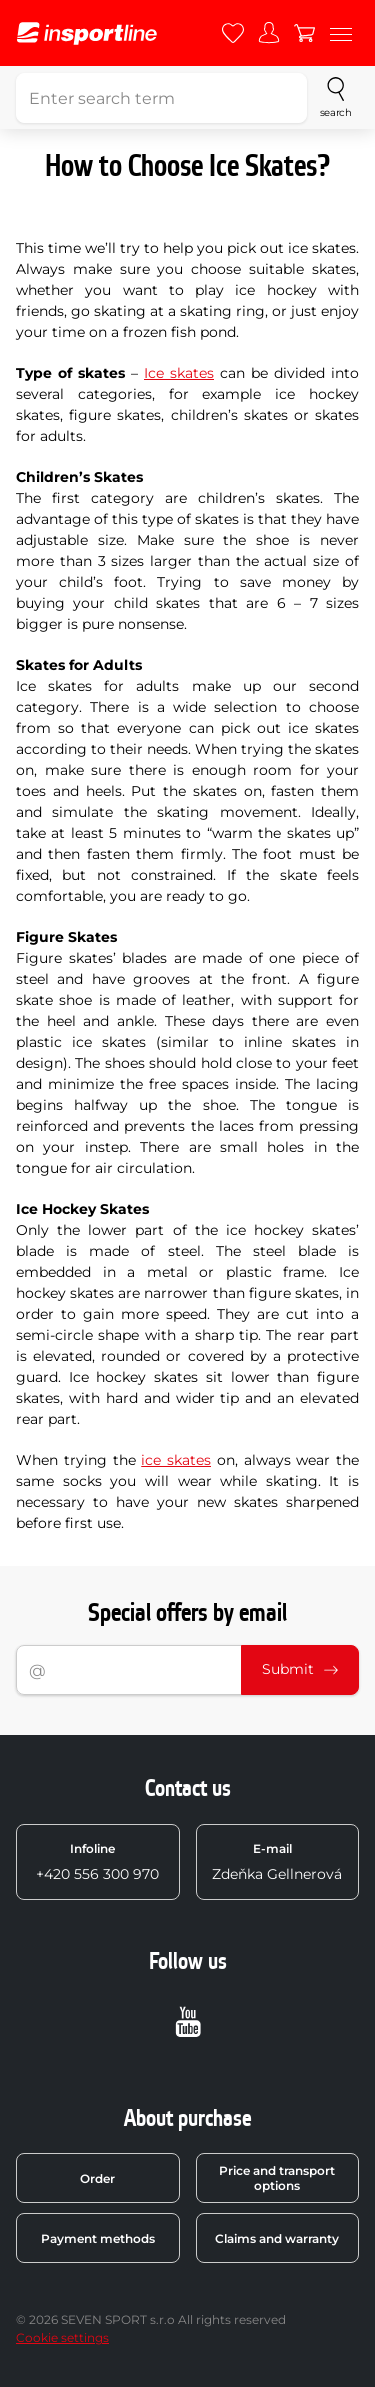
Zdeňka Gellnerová (277, 1862)
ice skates (176, 1460)
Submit (300, 1669)
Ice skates (179, 373)
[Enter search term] (161, 98)
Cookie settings (62, 2337)
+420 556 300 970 (97, 1862)
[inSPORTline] (87, 33)
